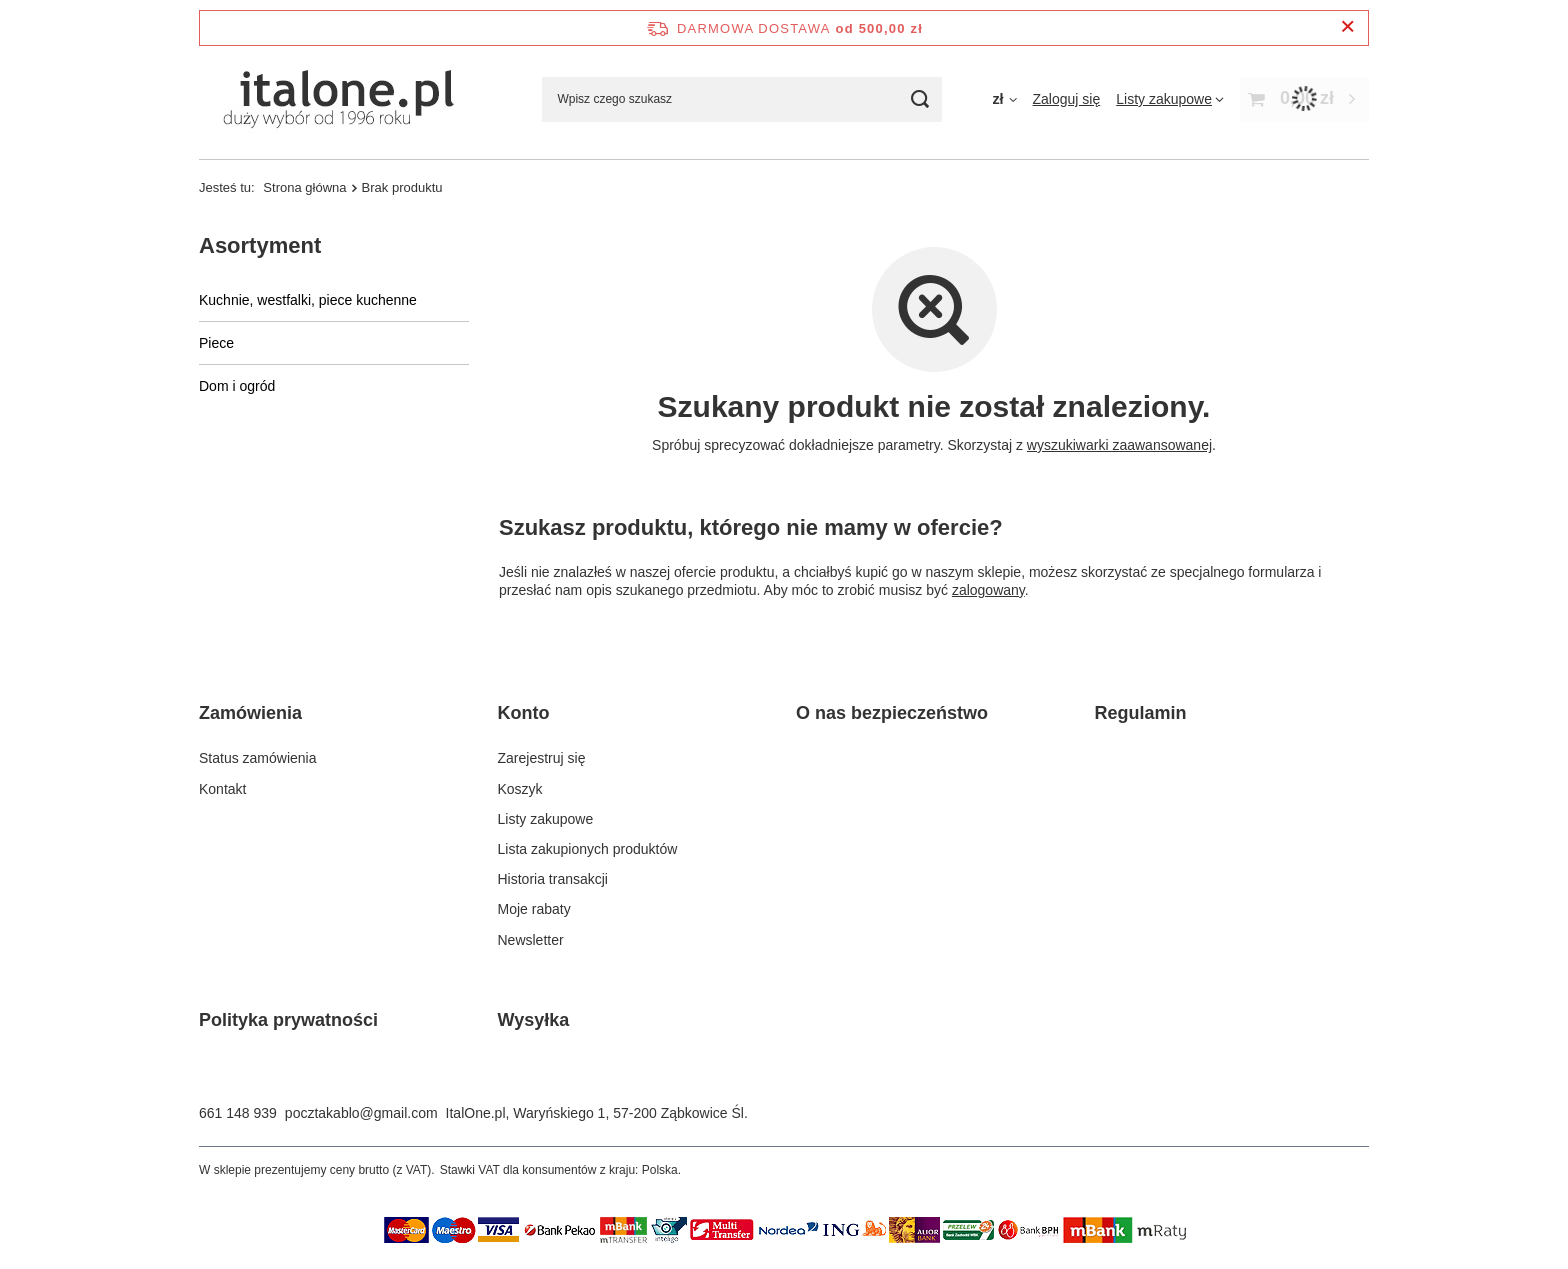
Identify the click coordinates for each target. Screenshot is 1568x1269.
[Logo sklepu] (336, 99)
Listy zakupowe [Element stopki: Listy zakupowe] (546, 819)
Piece (216, 343)
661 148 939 (238, 1113)
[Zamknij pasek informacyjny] (1347, 27)
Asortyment (260, 245)
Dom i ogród (237, 386)
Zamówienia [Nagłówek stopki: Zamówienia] (250, 713)
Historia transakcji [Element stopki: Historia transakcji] (553, 879)
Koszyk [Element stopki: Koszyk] (520, 789)
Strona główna (304, 187)
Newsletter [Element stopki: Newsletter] (531, 940)
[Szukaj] (919, 99)
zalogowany (988, 590)
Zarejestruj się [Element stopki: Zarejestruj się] (542, 758)
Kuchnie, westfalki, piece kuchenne (308, 300)
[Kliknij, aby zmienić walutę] (1004, 99)
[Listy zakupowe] (1170, 99)
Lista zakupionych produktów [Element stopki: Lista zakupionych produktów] (588, 849)
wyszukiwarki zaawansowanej (1119, 445)
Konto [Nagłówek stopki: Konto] (524, 713)
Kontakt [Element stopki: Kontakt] (222, 789)
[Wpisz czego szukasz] (742, 99)
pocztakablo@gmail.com (361, 1113)
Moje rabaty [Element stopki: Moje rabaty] (534, 909)
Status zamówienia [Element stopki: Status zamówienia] (258, 758)
